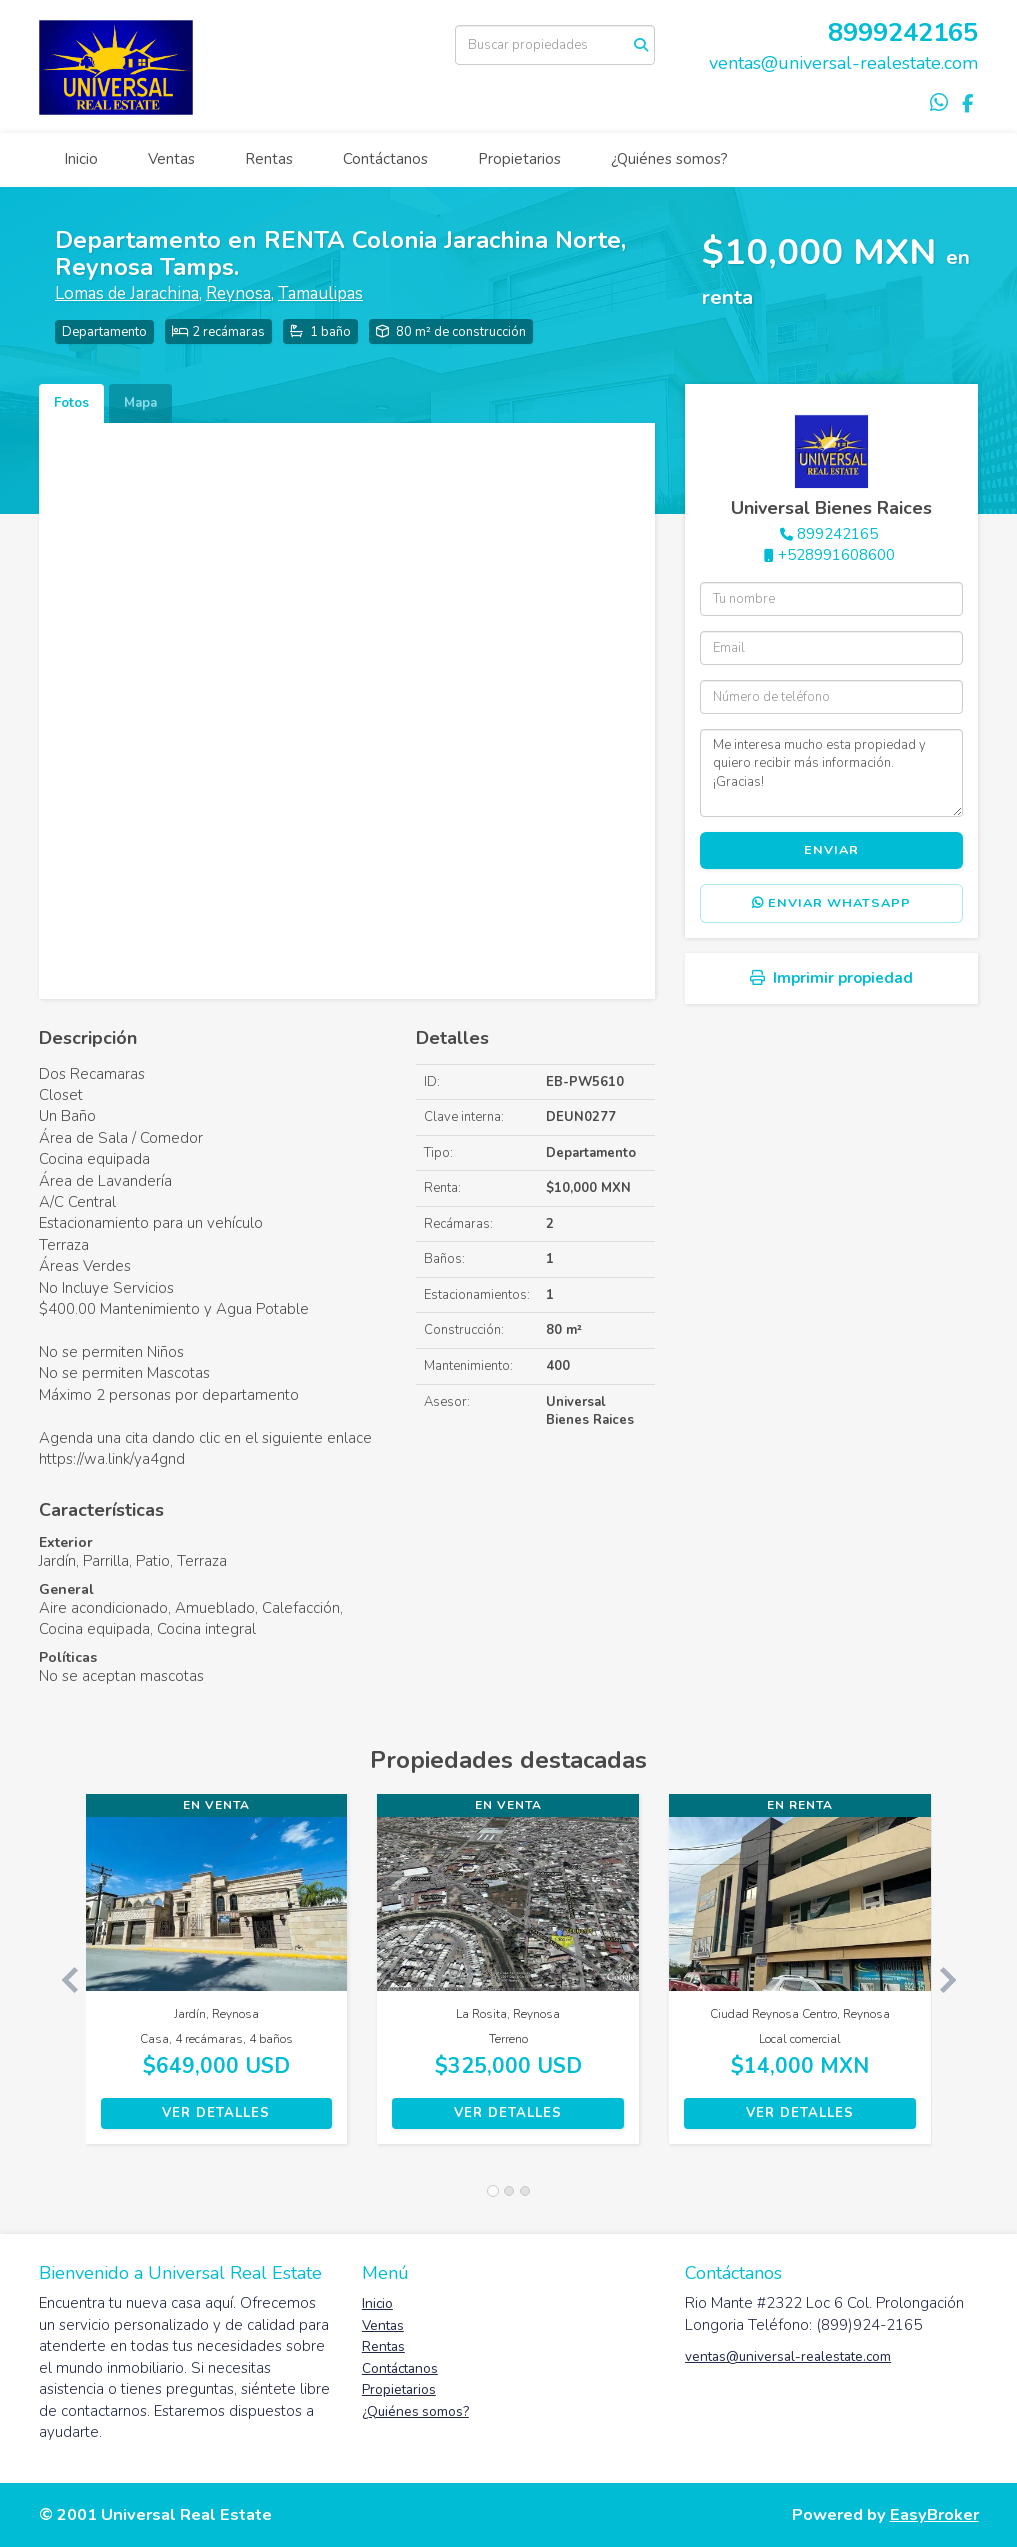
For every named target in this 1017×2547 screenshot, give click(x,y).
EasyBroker (934, 2514)
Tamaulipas (320, 293)
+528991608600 (836, 555)
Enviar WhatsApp (831, 903)
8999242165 (903, 32)
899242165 (837, 534)
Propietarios (519, 159)
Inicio (81, 159)
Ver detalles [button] (216, 2113)
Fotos (71, 403)
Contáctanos (385, 159)
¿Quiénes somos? (669, 159)
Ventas (171, 159)
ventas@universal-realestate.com (843, 63)
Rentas (269, 159)
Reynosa (238, 293)
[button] (62, 1979)
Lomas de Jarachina (127, 293)
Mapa (140, 403)
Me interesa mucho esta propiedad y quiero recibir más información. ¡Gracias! (831, 773)
